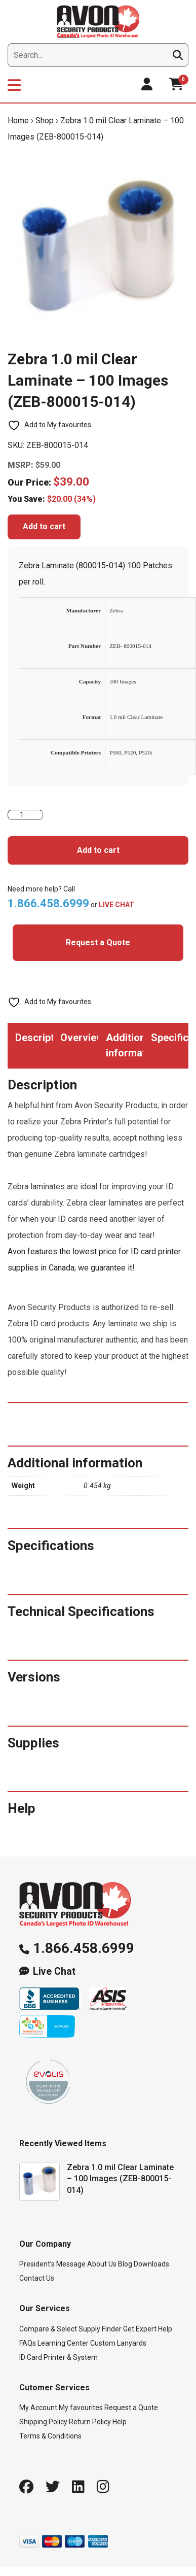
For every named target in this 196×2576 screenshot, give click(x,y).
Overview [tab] (79, 1038)
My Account (38, 2407)
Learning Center (63, 2343)
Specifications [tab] (169, 1038)
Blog (125, 2264)
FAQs (27, 2343)
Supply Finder (100, 2329)
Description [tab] (34, 1038)
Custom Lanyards (118, 2343)
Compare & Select (48, 2329)
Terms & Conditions (50, 2436)
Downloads (151, 2264)
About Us (101, 2264)
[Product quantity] (25, 815)
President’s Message (52, 2264)
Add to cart (44, 526)
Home (18, 120)
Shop (44, 120)
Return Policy (90, 2422)
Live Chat (54, 1971)
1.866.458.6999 (83, 1948)
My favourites (81, 2407)
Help (119, 2422)
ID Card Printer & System (58, 2357)
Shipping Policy (43, 2422)
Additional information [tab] (124, 1045)
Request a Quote (98, 942)
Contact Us (36, 2278)
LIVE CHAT (116, 905)
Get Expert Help (147, 2329)
